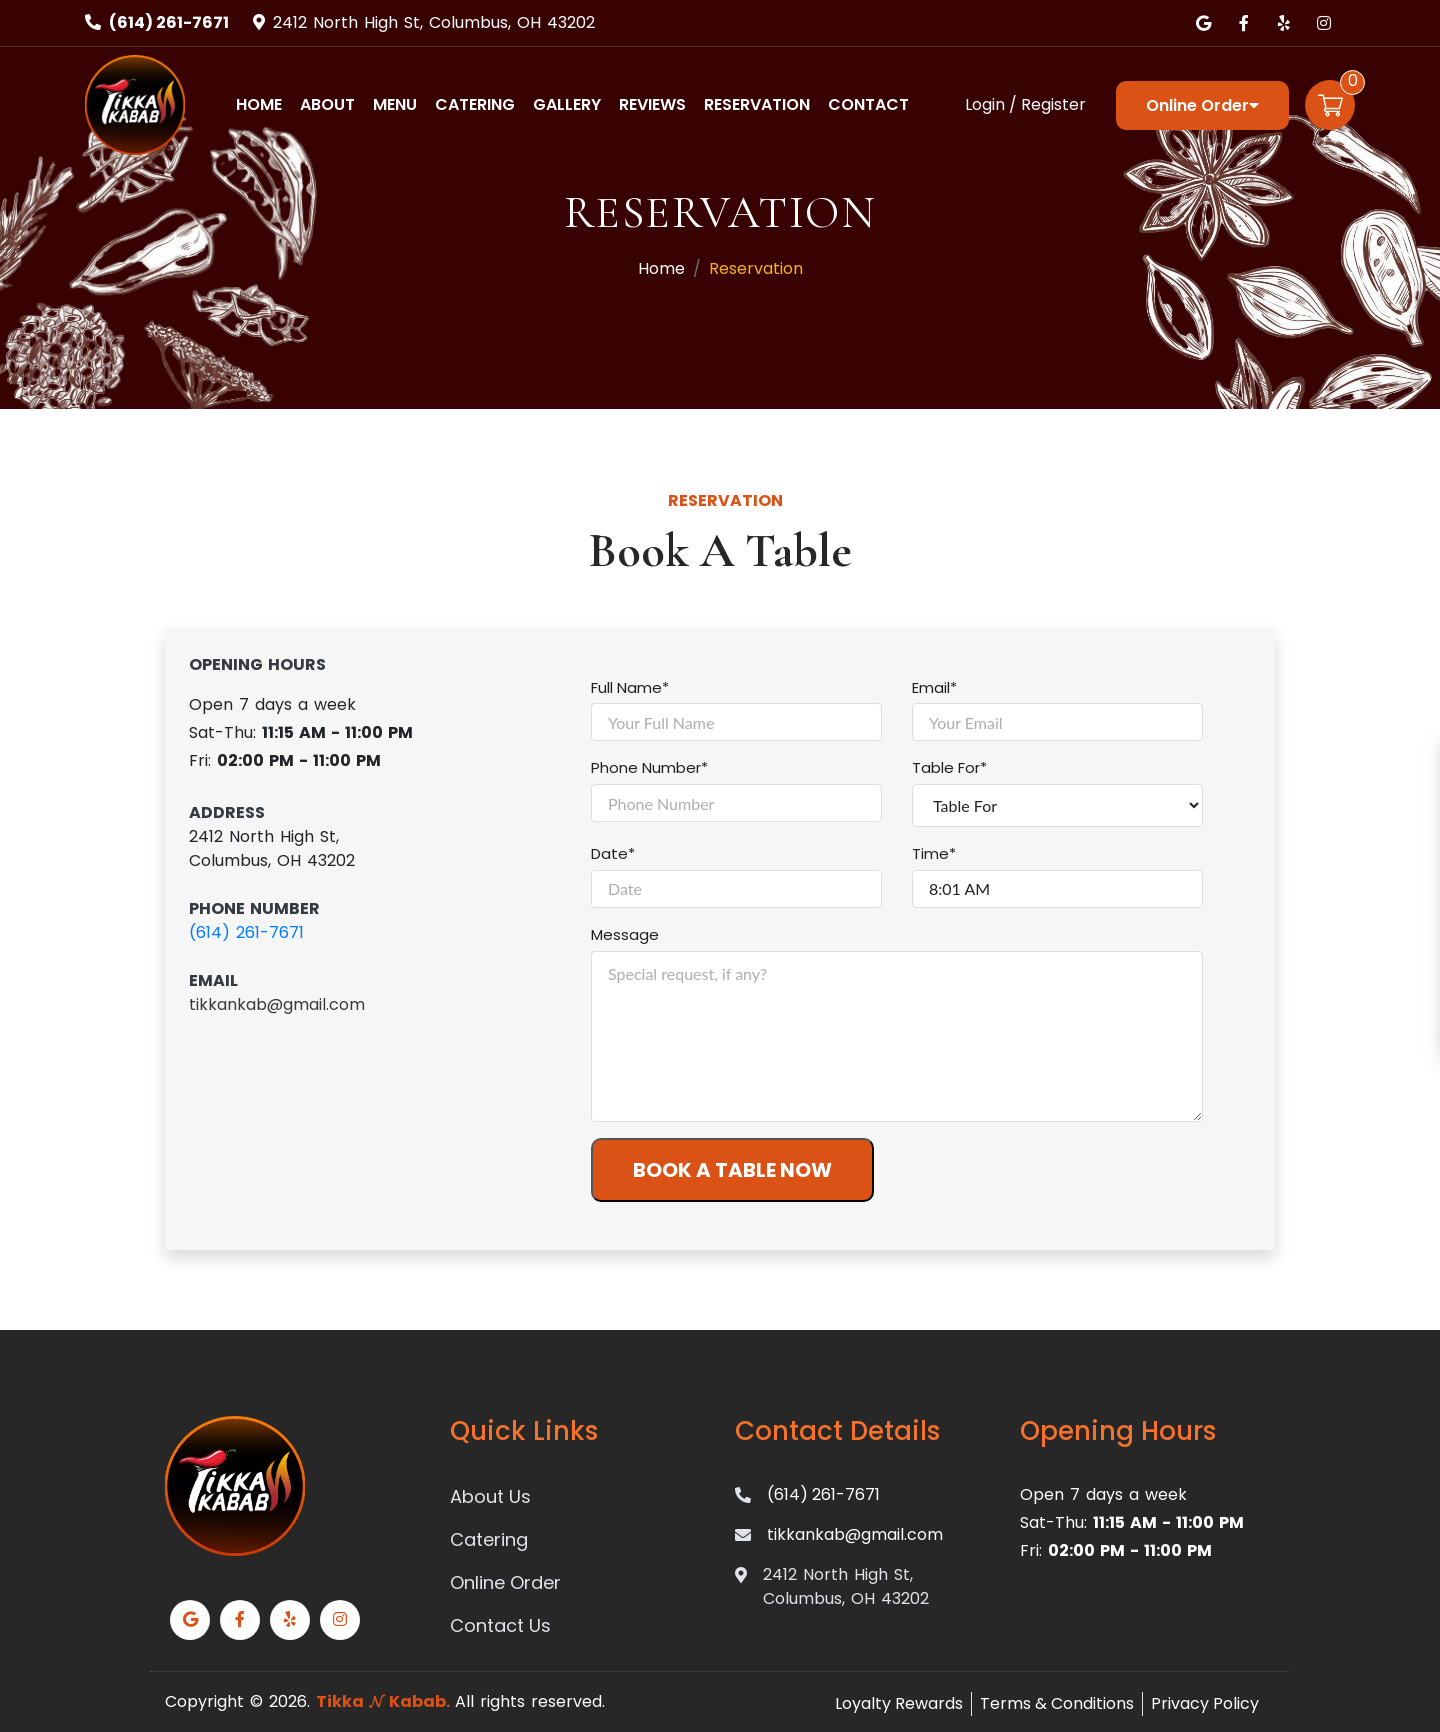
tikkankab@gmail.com (277, 1004)
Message (625, 934)
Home (259, 104)
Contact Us (500, 1625)
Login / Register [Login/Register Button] (1025, 104)
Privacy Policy (1205, 1703)
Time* (934, 853)
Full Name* (630, 687)
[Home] (135, 103)
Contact (868, 104)
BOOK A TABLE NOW (732, 1170)
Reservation (757, 104)
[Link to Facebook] (1244, 23)
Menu (395, 104)
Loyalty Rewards (899, 1703)
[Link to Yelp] (1284, 23)
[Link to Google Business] (1204, 23)
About (327, 104)
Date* (613, 853)
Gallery (567, 104)
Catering (475, 104)
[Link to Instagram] (1324, 23)
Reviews (652, 104)
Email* (934, 687)
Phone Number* (649, 767)
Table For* (949, 767)
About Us (490, 1496)
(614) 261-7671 (169, 22)
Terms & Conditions (1057, 1703)
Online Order (1202, 105)
